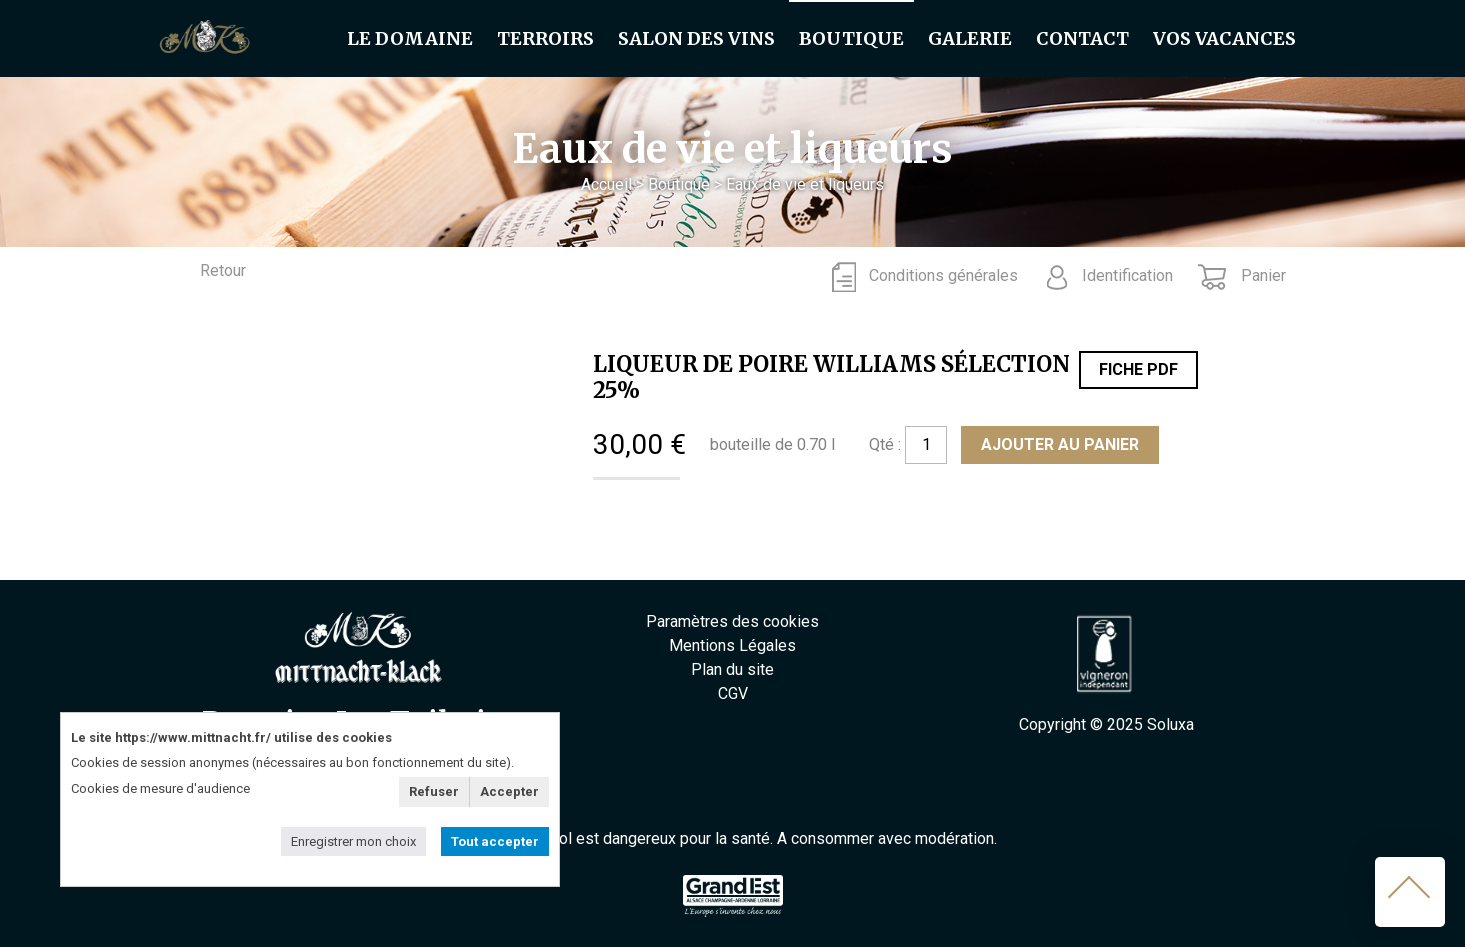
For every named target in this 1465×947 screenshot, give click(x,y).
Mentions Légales (732, 645)
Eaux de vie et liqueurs (805, 184)
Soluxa (1170, 724)
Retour (223, 270)
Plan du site (732, 669)
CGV (733, 693)
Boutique (679, 184)
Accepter (509, 791)
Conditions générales (943, 275)
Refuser (434, 791)
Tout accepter (495, 841)
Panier (1261, 275)
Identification (1127, 275)
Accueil (606, 184)
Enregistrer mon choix (353, 841)
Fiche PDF (1138, 369)
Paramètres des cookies (732, 621)
